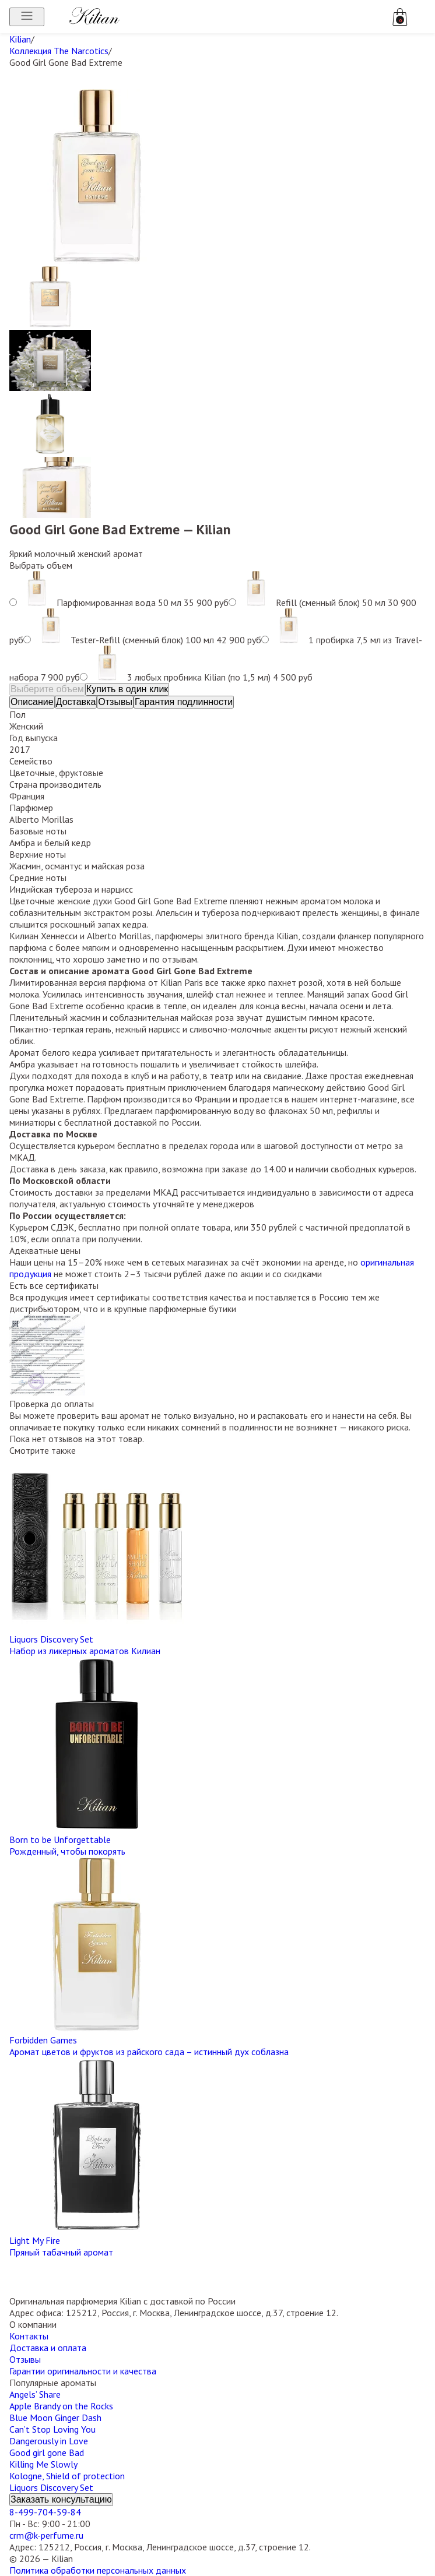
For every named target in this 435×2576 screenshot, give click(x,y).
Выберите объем (47, 689)
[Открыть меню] (26, 17)
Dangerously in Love (48, 2441)
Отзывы (115, 702)
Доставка (76, 702)
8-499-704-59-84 (45, 2512)
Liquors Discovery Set (51, 2487)
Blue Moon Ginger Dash (55, 2417)
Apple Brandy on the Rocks (61, 2406)
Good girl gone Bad (46, 2452)
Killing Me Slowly (43, 2464)
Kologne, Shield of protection (67, 2476)
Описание (32, 702)
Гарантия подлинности (184, 702)
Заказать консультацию (61, 2499)
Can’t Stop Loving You (52, 2429)
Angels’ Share (35, 2394)
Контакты (28, 2336)
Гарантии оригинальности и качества (82, 2371)
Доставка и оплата (47, 2347)
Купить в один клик (127, 689)
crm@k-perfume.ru (46, 2535)
